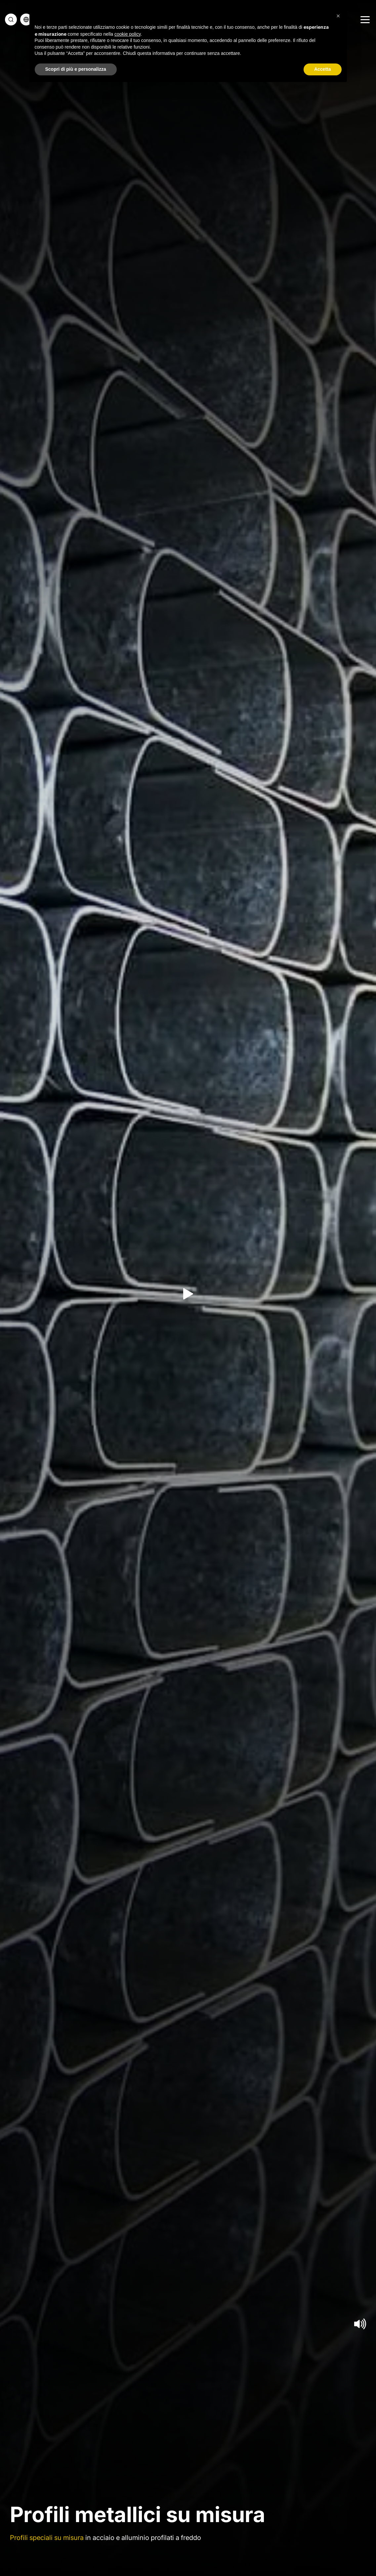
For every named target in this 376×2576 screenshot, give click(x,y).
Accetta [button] (322, 69)
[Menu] (364, 19)
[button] (338, 16)
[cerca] (11, 19)
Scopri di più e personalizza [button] (75, 69)
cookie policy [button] (127, 34)
